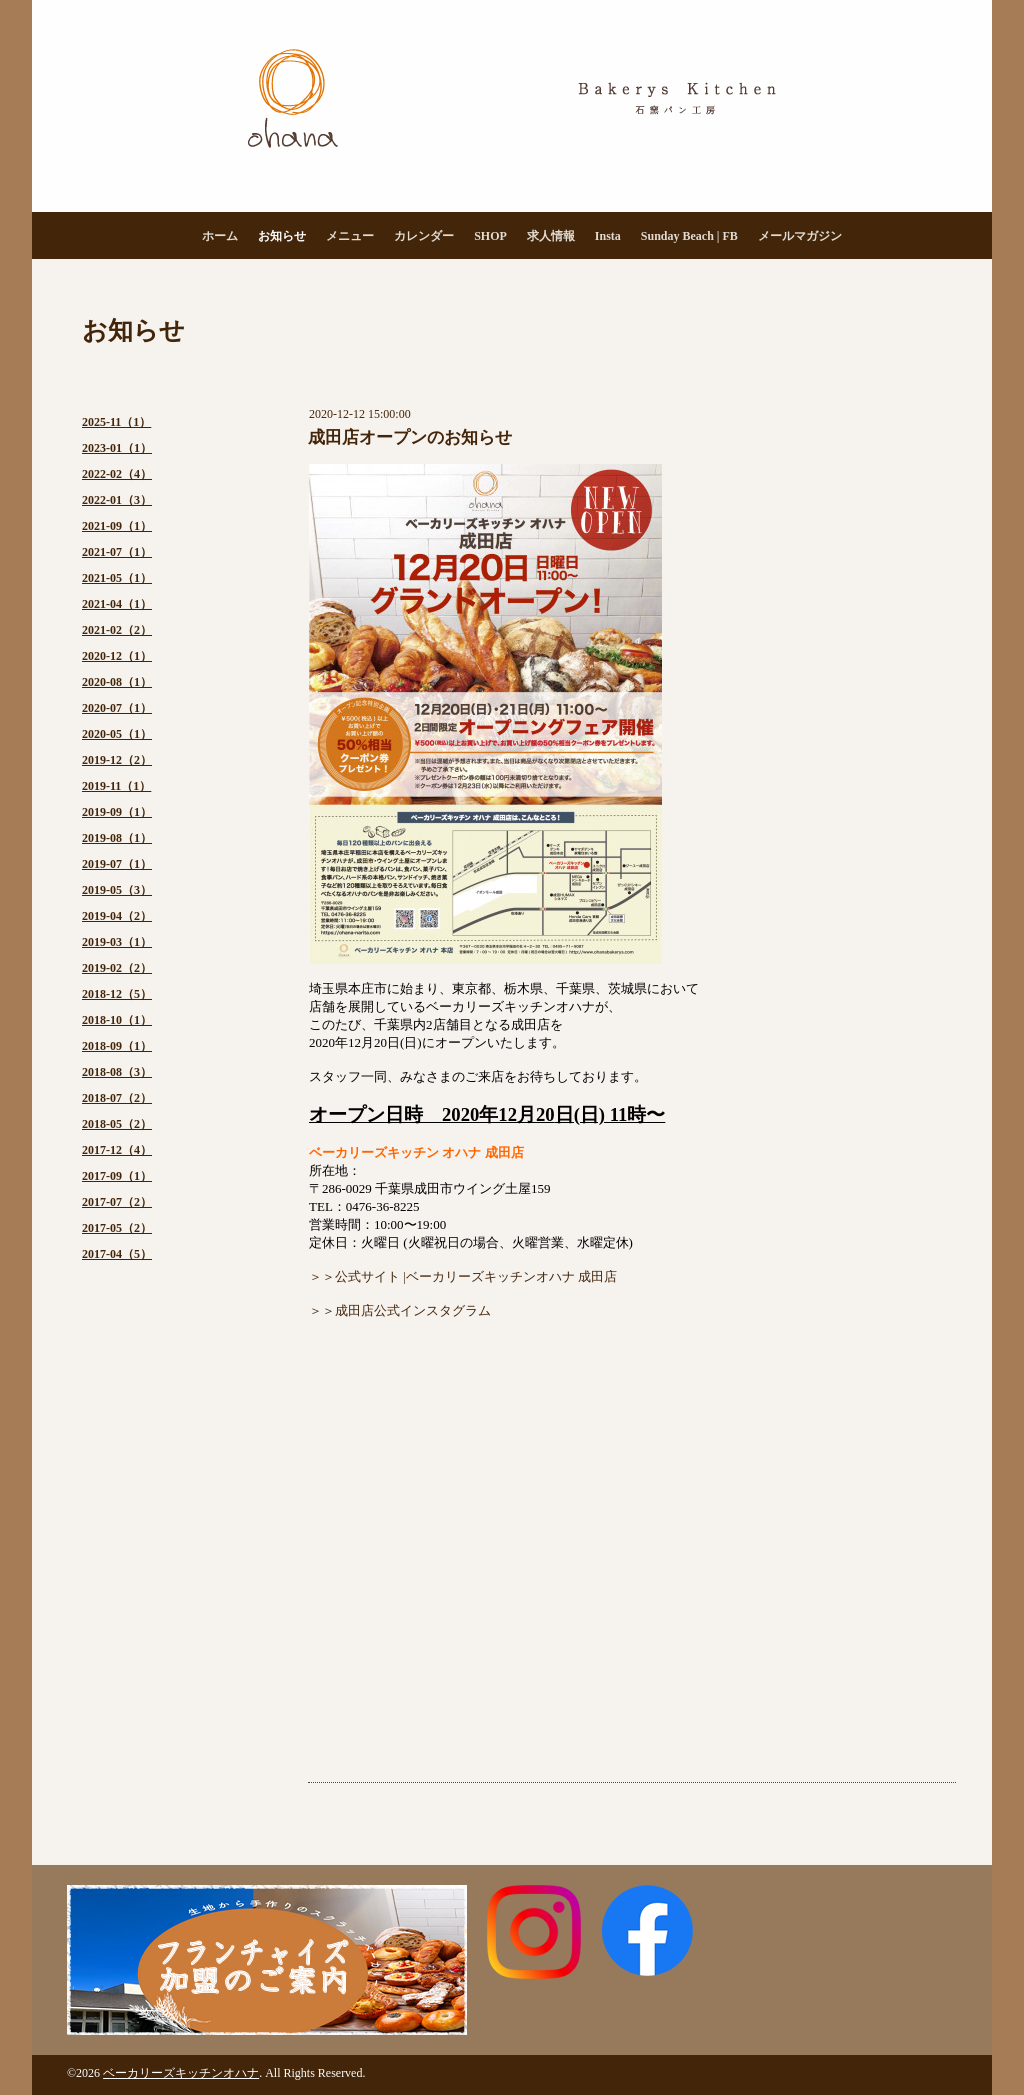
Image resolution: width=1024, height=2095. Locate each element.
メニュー (350, 236)
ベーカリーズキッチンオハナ (181, 2073)
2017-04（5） (117, 1254)
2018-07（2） (117, 1098)
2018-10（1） (117, 1020)
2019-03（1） (117, 942)
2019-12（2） (117, 760)
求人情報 (551, 236)
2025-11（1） (116, 422)
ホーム (220, 236)
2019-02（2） (117, 968)
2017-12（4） (117, 1150)
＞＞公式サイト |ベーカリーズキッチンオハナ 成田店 (463, 1276)
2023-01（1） (117, 448)
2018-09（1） (117, 1046)
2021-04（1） (117, 604)
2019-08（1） (117, 838)
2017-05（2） (117, 1228)
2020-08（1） (117, 682)
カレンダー (424, 236)
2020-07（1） (117, 708)
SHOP (490, 236)
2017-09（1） (117, 1176)
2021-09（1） (117, 526)
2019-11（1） (116, 786)
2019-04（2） (117, 916)
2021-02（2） (117, 630)
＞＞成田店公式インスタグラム (400, 1310)
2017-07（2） (117, 1202)
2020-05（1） (117, 734)
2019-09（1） (117, 812)
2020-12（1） (117, 656)
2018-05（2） (117, 1124)
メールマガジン (800, 236)
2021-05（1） (117, 578)
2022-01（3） (117, 500)
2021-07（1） (117, 552)
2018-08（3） (117, 1072)
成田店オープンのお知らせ (410, 437)
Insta (608, 236)
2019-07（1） (117, 864)
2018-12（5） (117, 994)
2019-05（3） (117, 890)
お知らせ (282, 236)
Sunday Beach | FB (689, 236)
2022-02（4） (117, 474)
